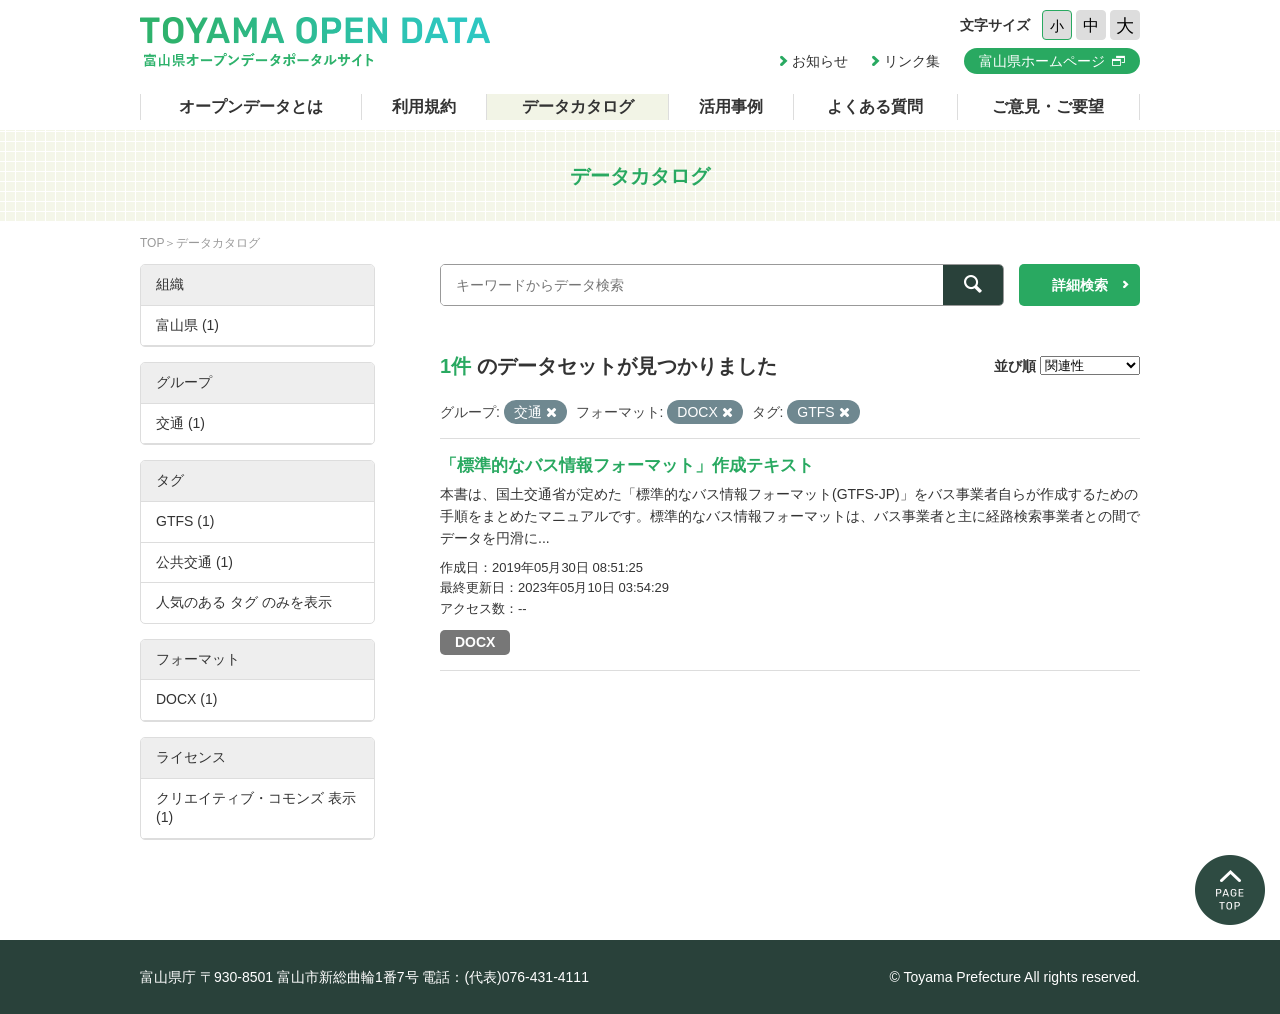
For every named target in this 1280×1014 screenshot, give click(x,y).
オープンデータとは (251, 106)
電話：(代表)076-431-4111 (505, 977)
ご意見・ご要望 (1048, 106)
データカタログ (578, 106)
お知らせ (820, 61)
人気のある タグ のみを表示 (244, 602)
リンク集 (912, 61)
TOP (152, 243)
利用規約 (424, 106)
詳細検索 (1080, 285)
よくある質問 (875, 106)
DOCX (475, 642)
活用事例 (731, 106)
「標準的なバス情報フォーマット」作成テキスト (627, 465)
